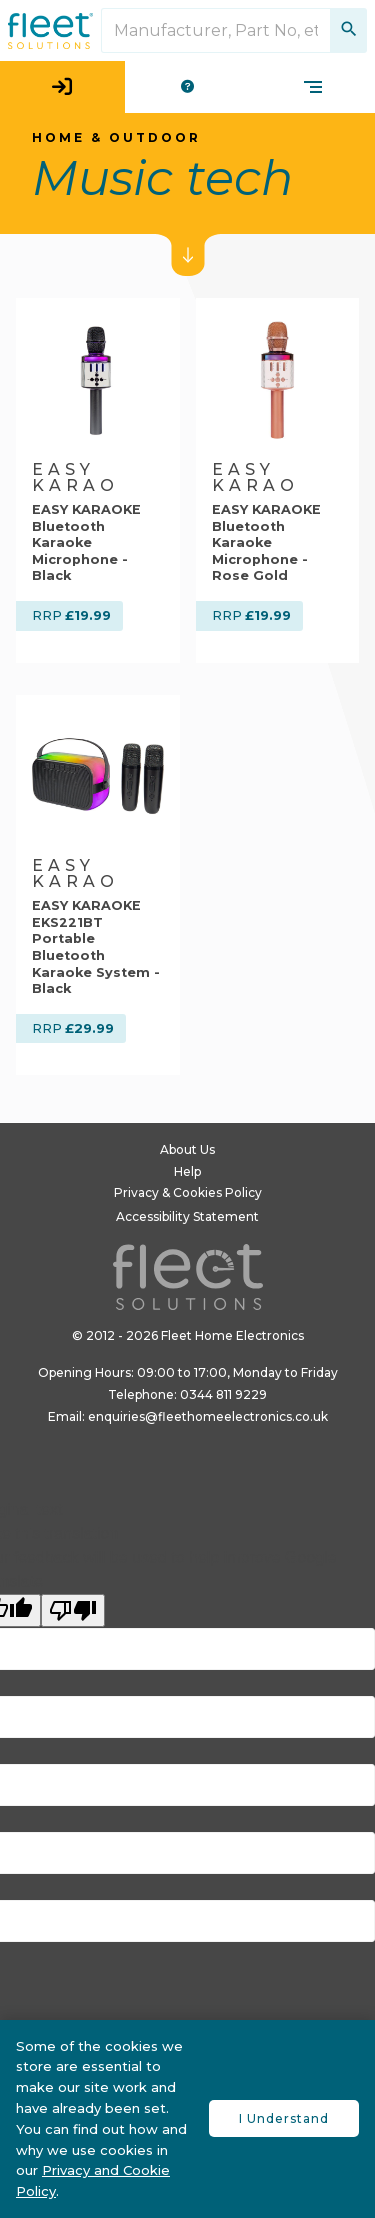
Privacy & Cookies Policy (188, 1192)
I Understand (284, 2118)
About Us (187, 1149)
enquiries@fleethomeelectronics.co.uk (208, 1416)
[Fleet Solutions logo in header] (50, 31)
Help (187, 1171)
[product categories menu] (313, 87)
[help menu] (187, 87)
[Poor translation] (73, 1610)
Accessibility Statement (187, 1216)
